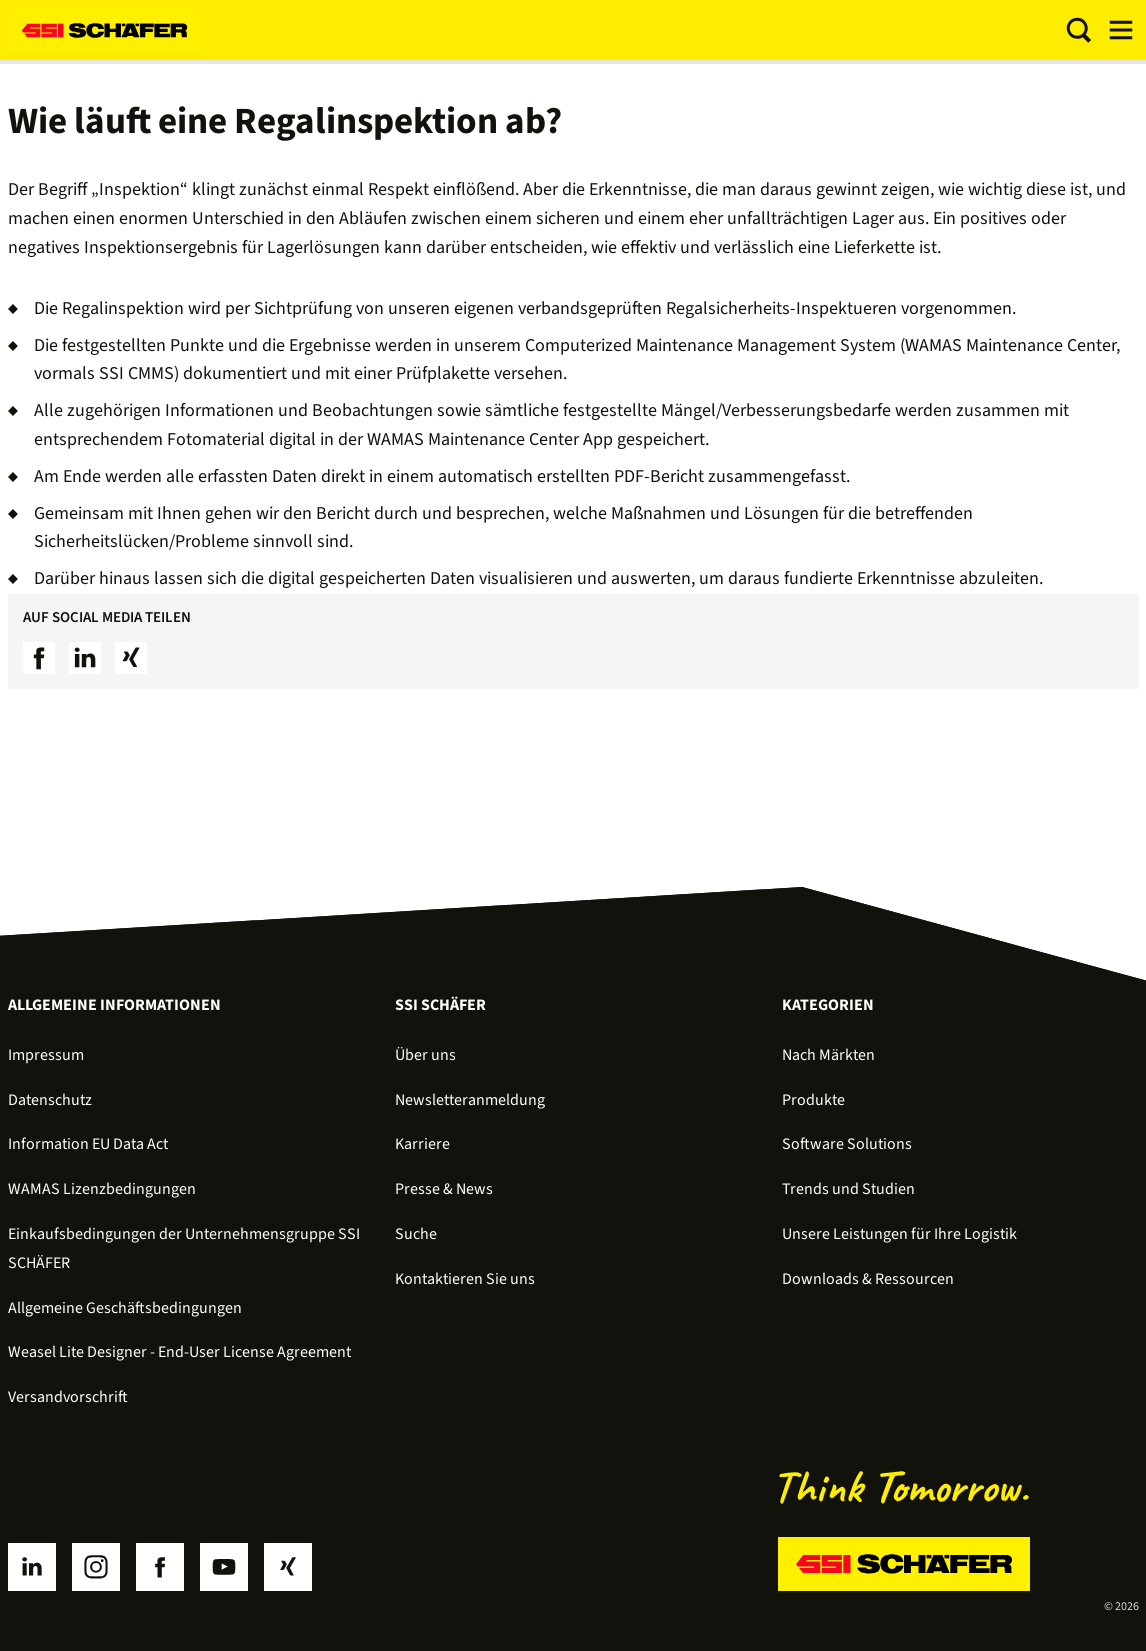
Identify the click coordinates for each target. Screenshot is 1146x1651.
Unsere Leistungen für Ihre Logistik (899, 1234)
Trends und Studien (848, 1189)
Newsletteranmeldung (470, 1100)
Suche (416, 1234)
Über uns (425, 1055)
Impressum (46, 1055)
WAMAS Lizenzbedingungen (102, 1189)
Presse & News (444, 1189)
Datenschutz (50, 1100)
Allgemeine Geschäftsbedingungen (125, 1308)
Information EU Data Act (88, 1144)
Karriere (422, 1144)
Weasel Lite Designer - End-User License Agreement (179, 1352)
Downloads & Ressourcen (868, 1279)
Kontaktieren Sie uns (465, 1279)
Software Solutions (847, 1144)
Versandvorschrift (68, 1397)
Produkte (813, 1100)
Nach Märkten (828, 1055)
